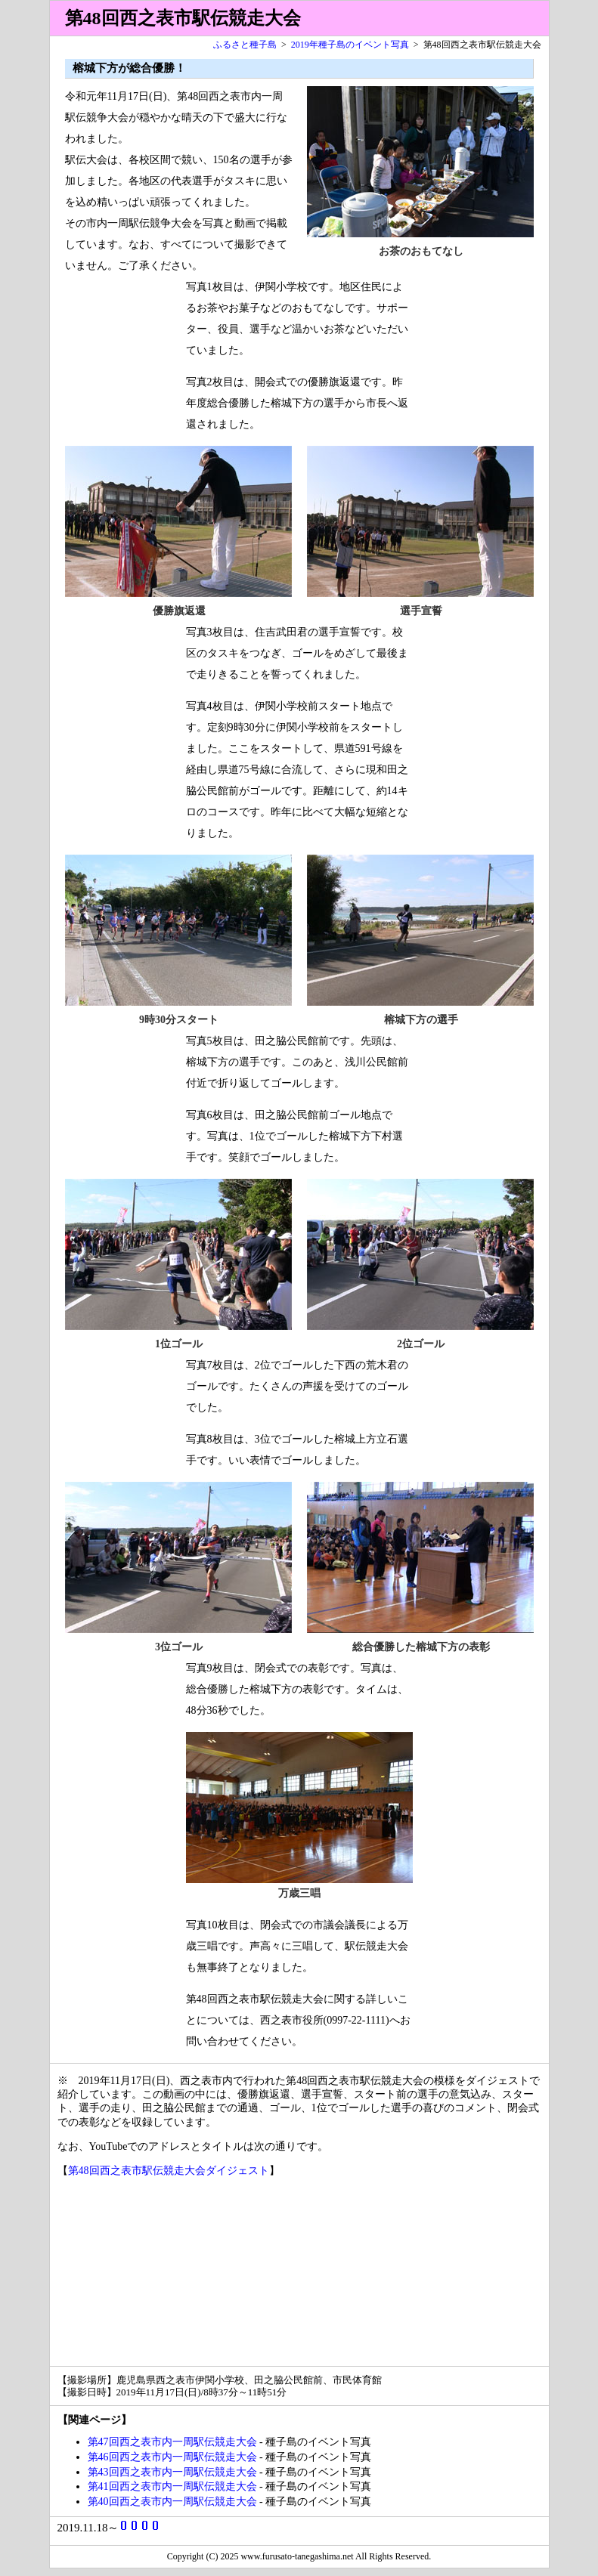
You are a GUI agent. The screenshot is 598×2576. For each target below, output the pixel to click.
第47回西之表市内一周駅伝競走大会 (172, 2442)
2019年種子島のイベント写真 (350, 44)
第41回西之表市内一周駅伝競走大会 (172, 2486)
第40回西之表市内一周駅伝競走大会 (172, 2501)
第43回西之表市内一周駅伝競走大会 (172, 2472)
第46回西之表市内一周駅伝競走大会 (172, 2457)
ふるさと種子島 (245, 44)
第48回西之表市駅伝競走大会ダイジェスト (168, 2170)
